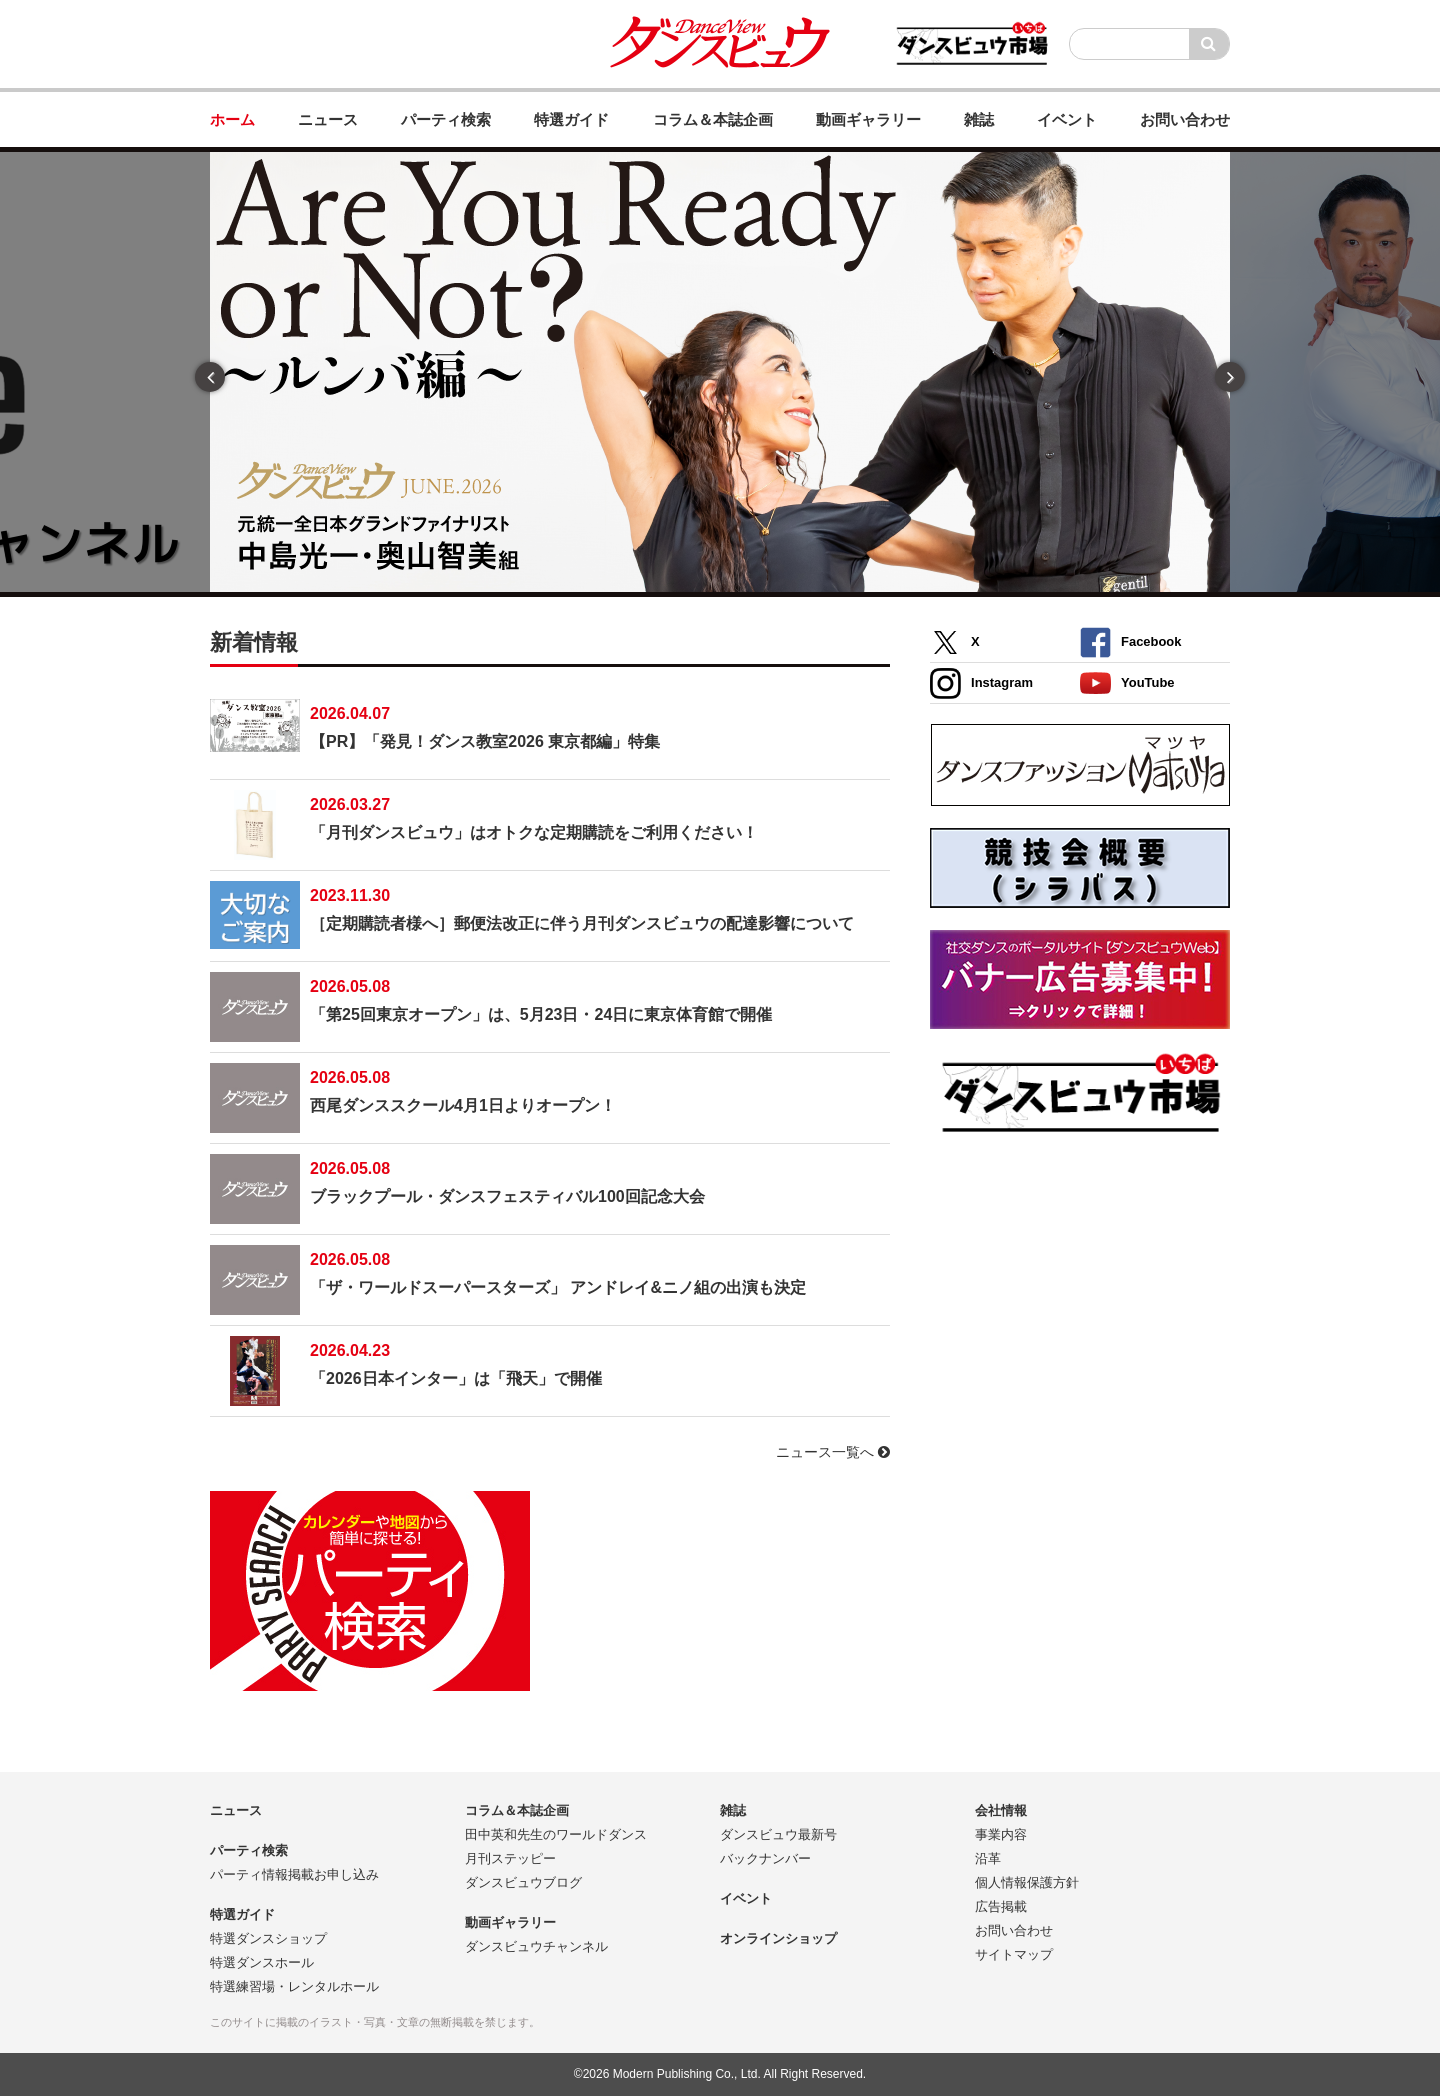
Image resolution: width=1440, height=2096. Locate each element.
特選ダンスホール (262, 1962)
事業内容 (1001, 1834)
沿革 (988, 1858)
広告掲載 (1001, 1906)
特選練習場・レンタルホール (294, 1986)
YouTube (1127, 683)
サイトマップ (1014, 1954)
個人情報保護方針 (1027, 1882)
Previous (210, 377)
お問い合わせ (1014, 1930)
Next (1230, 377)
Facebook (1130, 642)
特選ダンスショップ (268, 1938)
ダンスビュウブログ (523, 1882)
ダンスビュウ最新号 (778, 1834)
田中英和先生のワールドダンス (556, 1834)
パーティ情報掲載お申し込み (294, 1874)
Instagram (981, 683)
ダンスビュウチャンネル (536, 1946)
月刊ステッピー (510, 1858)
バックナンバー (765, 1858)
